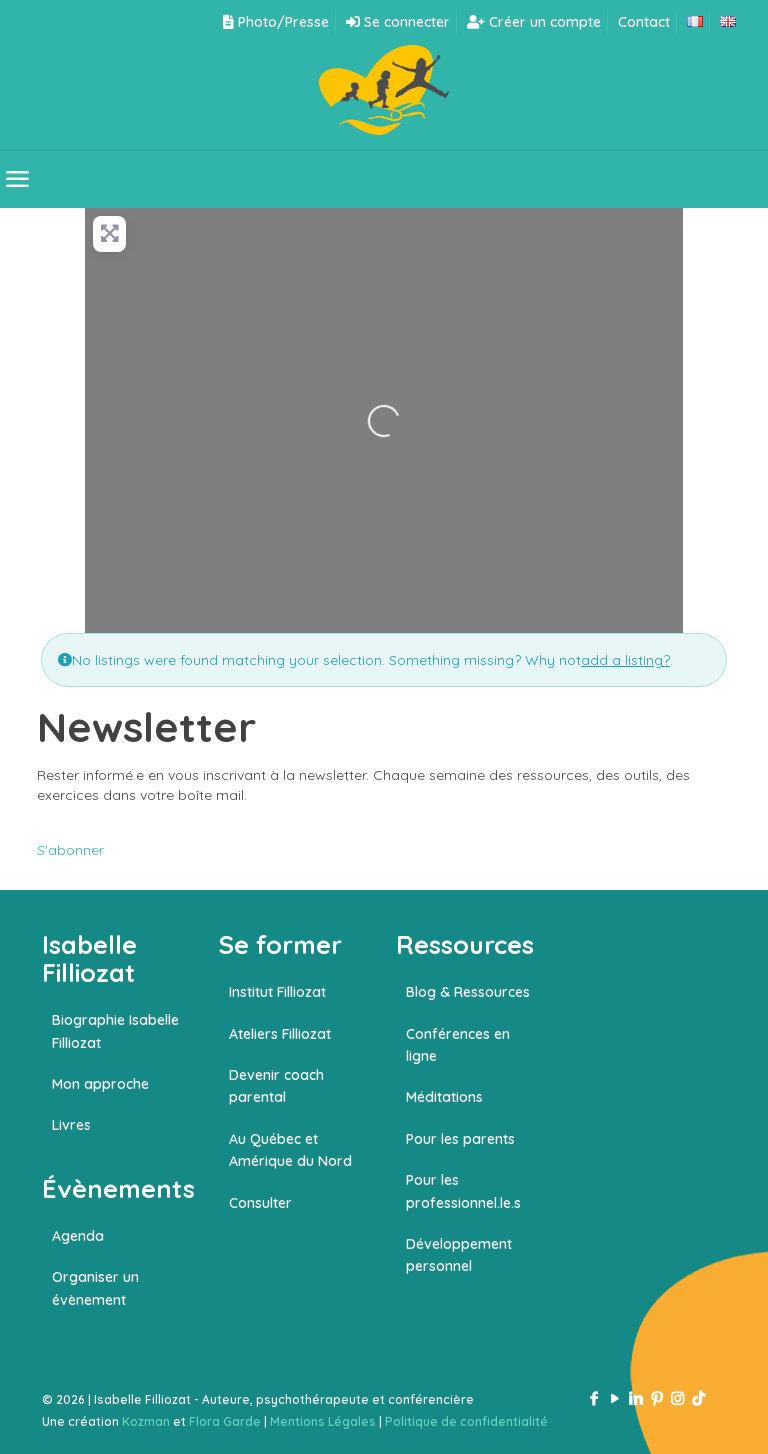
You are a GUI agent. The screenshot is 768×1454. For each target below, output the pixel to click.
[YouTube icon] (614, 1398)
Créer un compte (534, 22)
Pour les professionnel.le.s (463, 1191)
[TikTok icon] (698, 1398)
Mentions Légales (323, 1421)
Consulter (260, 1203)
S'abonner (70, 850)
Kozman (146, 1421)
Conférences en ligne (458, 1045)
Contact (644, 22)
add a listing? (625, 660)
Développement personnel (459, 1255)
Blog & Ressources (468, 992)
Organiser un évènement (95, 1288)
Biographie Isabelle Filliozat (115, 1031)
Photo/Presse (276, 22)
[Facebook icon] (593, 1398)
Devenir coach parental (276, 1086)
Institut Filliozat (277, 992)
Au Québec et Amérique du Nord (290, 1150)
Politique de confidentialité (466, 1421)
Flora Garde (225, 1421)
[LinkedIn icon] (635, 1398)
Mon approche (100, 1084)
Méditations (444, 1097)
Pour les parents (460, 1139)
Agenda (78, 1236)
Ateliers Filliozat (280, 1034)
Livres (71, 1125)
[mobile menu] (17, 179)
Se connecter (398, 22)
